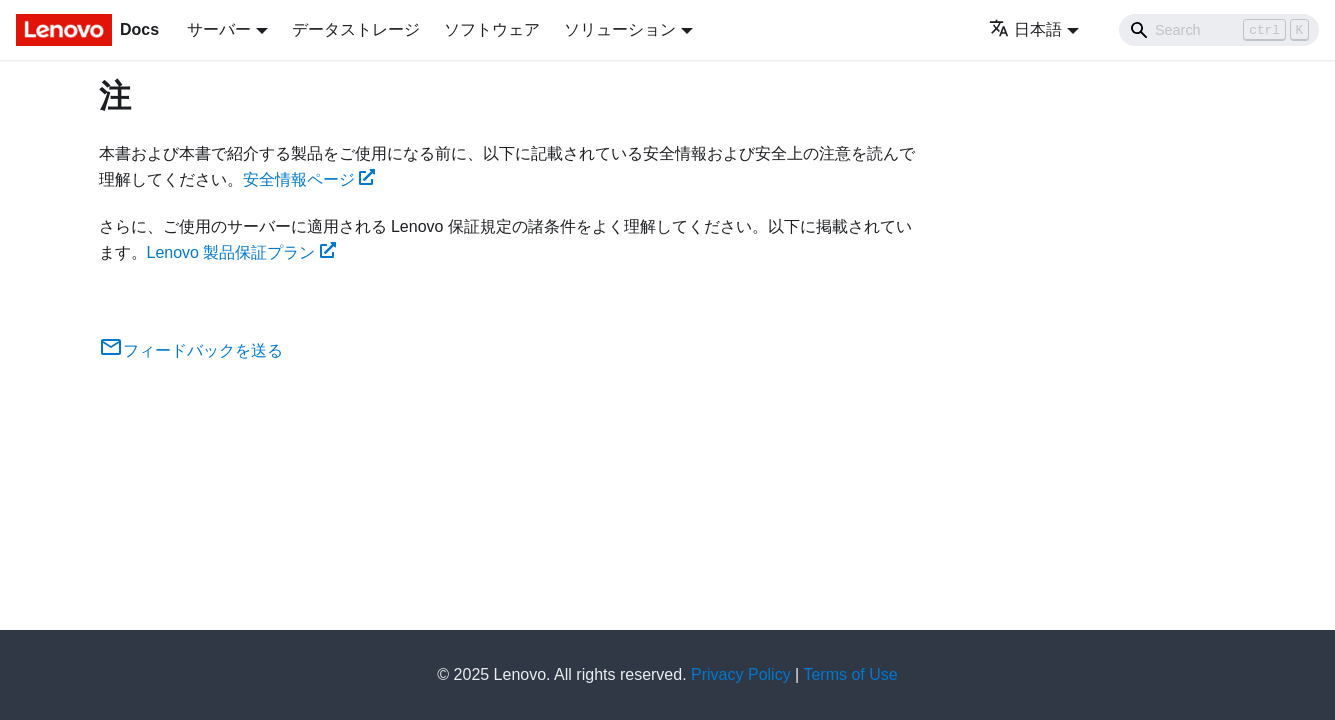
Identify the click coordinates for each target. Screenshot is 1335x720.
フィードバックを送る (191, 350)
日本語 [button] (1025, 29)
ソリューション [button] (620, 29)
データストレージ (356, 29)
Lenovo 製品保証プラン (242, 252)
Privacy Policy (741, 674)
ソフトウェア (492, 29)
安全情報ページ (309, 179)
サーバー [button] (219, 29)
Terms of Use (850, 674)
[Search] (1219, 30)
